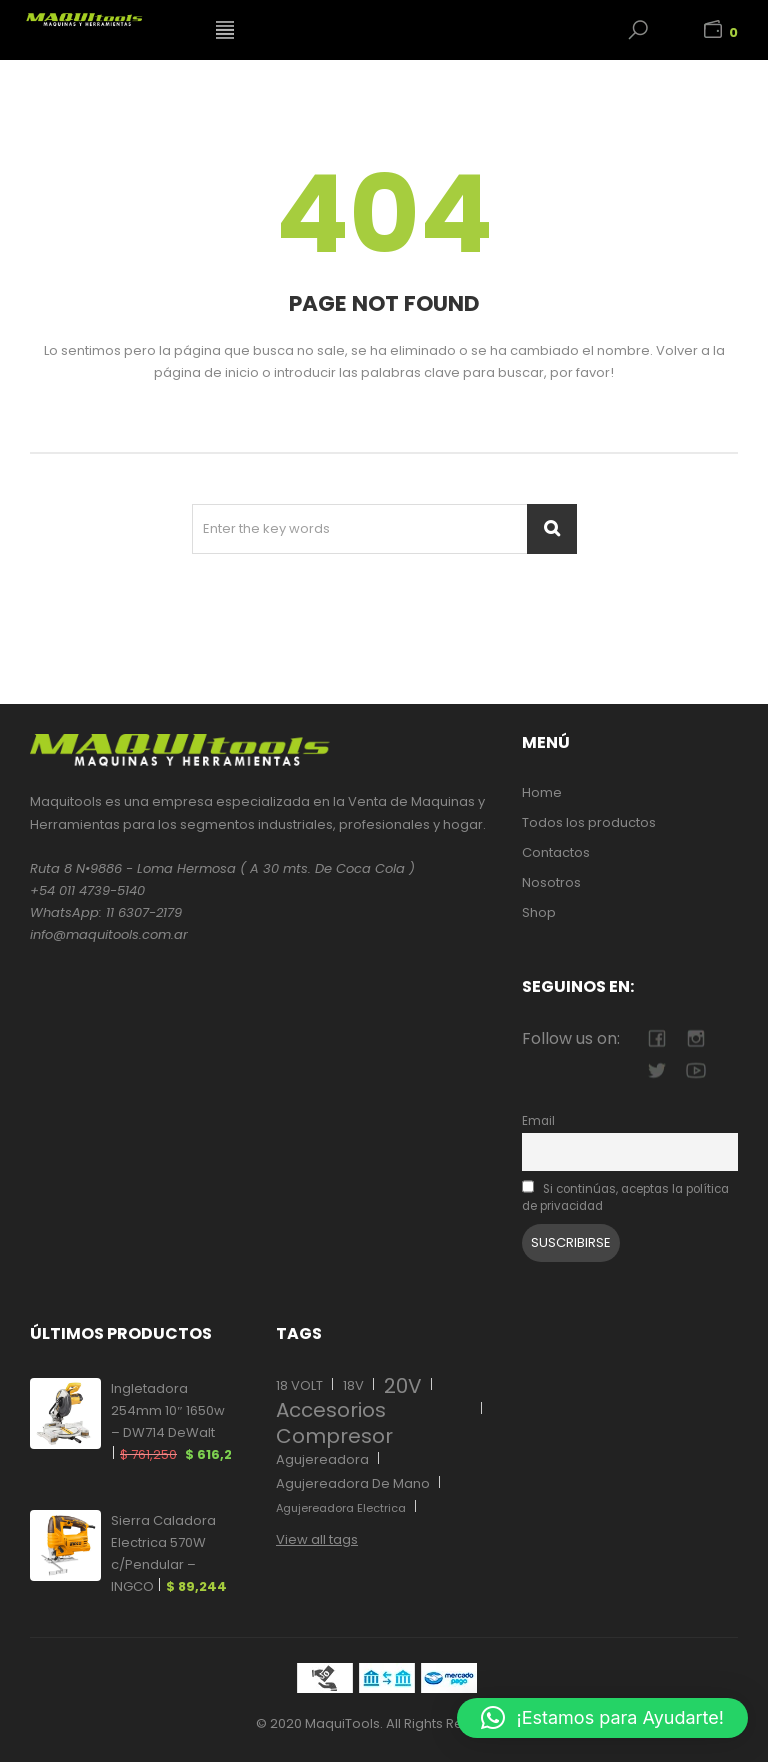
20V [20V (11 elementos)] (403, 1386)
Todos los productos (589, 822)
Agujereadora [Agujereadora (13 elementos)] (322, 1459)
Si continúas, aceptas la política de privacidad (625, 1197)
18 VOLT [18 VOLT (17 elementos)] (299, 1385)
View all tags (317, 1539)
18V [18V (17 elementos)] (353, 1385)
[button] (602, 1718)
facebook (656, 1038)
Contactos (556, 852)
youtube (695, 1070)
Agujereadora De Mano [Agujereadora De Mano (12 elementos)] (353, 1483)
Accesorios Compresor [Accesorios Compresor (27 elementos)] (334, 1423)
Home (542, 792)
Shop (539, 912)
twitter (656, 1070)
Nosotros (551, 882)
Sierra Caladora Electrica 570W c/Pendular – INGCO (169, 1554)
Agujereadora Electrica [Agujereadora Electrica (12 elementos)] (341, 1508)
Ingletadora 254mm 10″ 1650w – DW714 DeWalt (171, 1422)
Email (538, 1121)
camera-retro (695, 1038)
